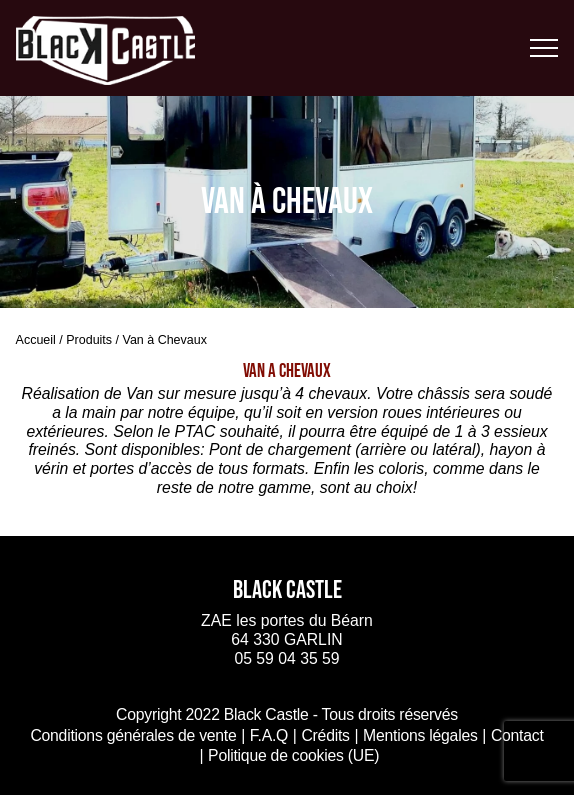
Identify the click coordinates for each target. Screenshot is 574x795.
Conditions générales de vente (133, 735)
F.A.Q (269, 735)
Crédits (325, 735)
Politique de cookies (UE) (293, 755)
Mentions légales (420, 735)
